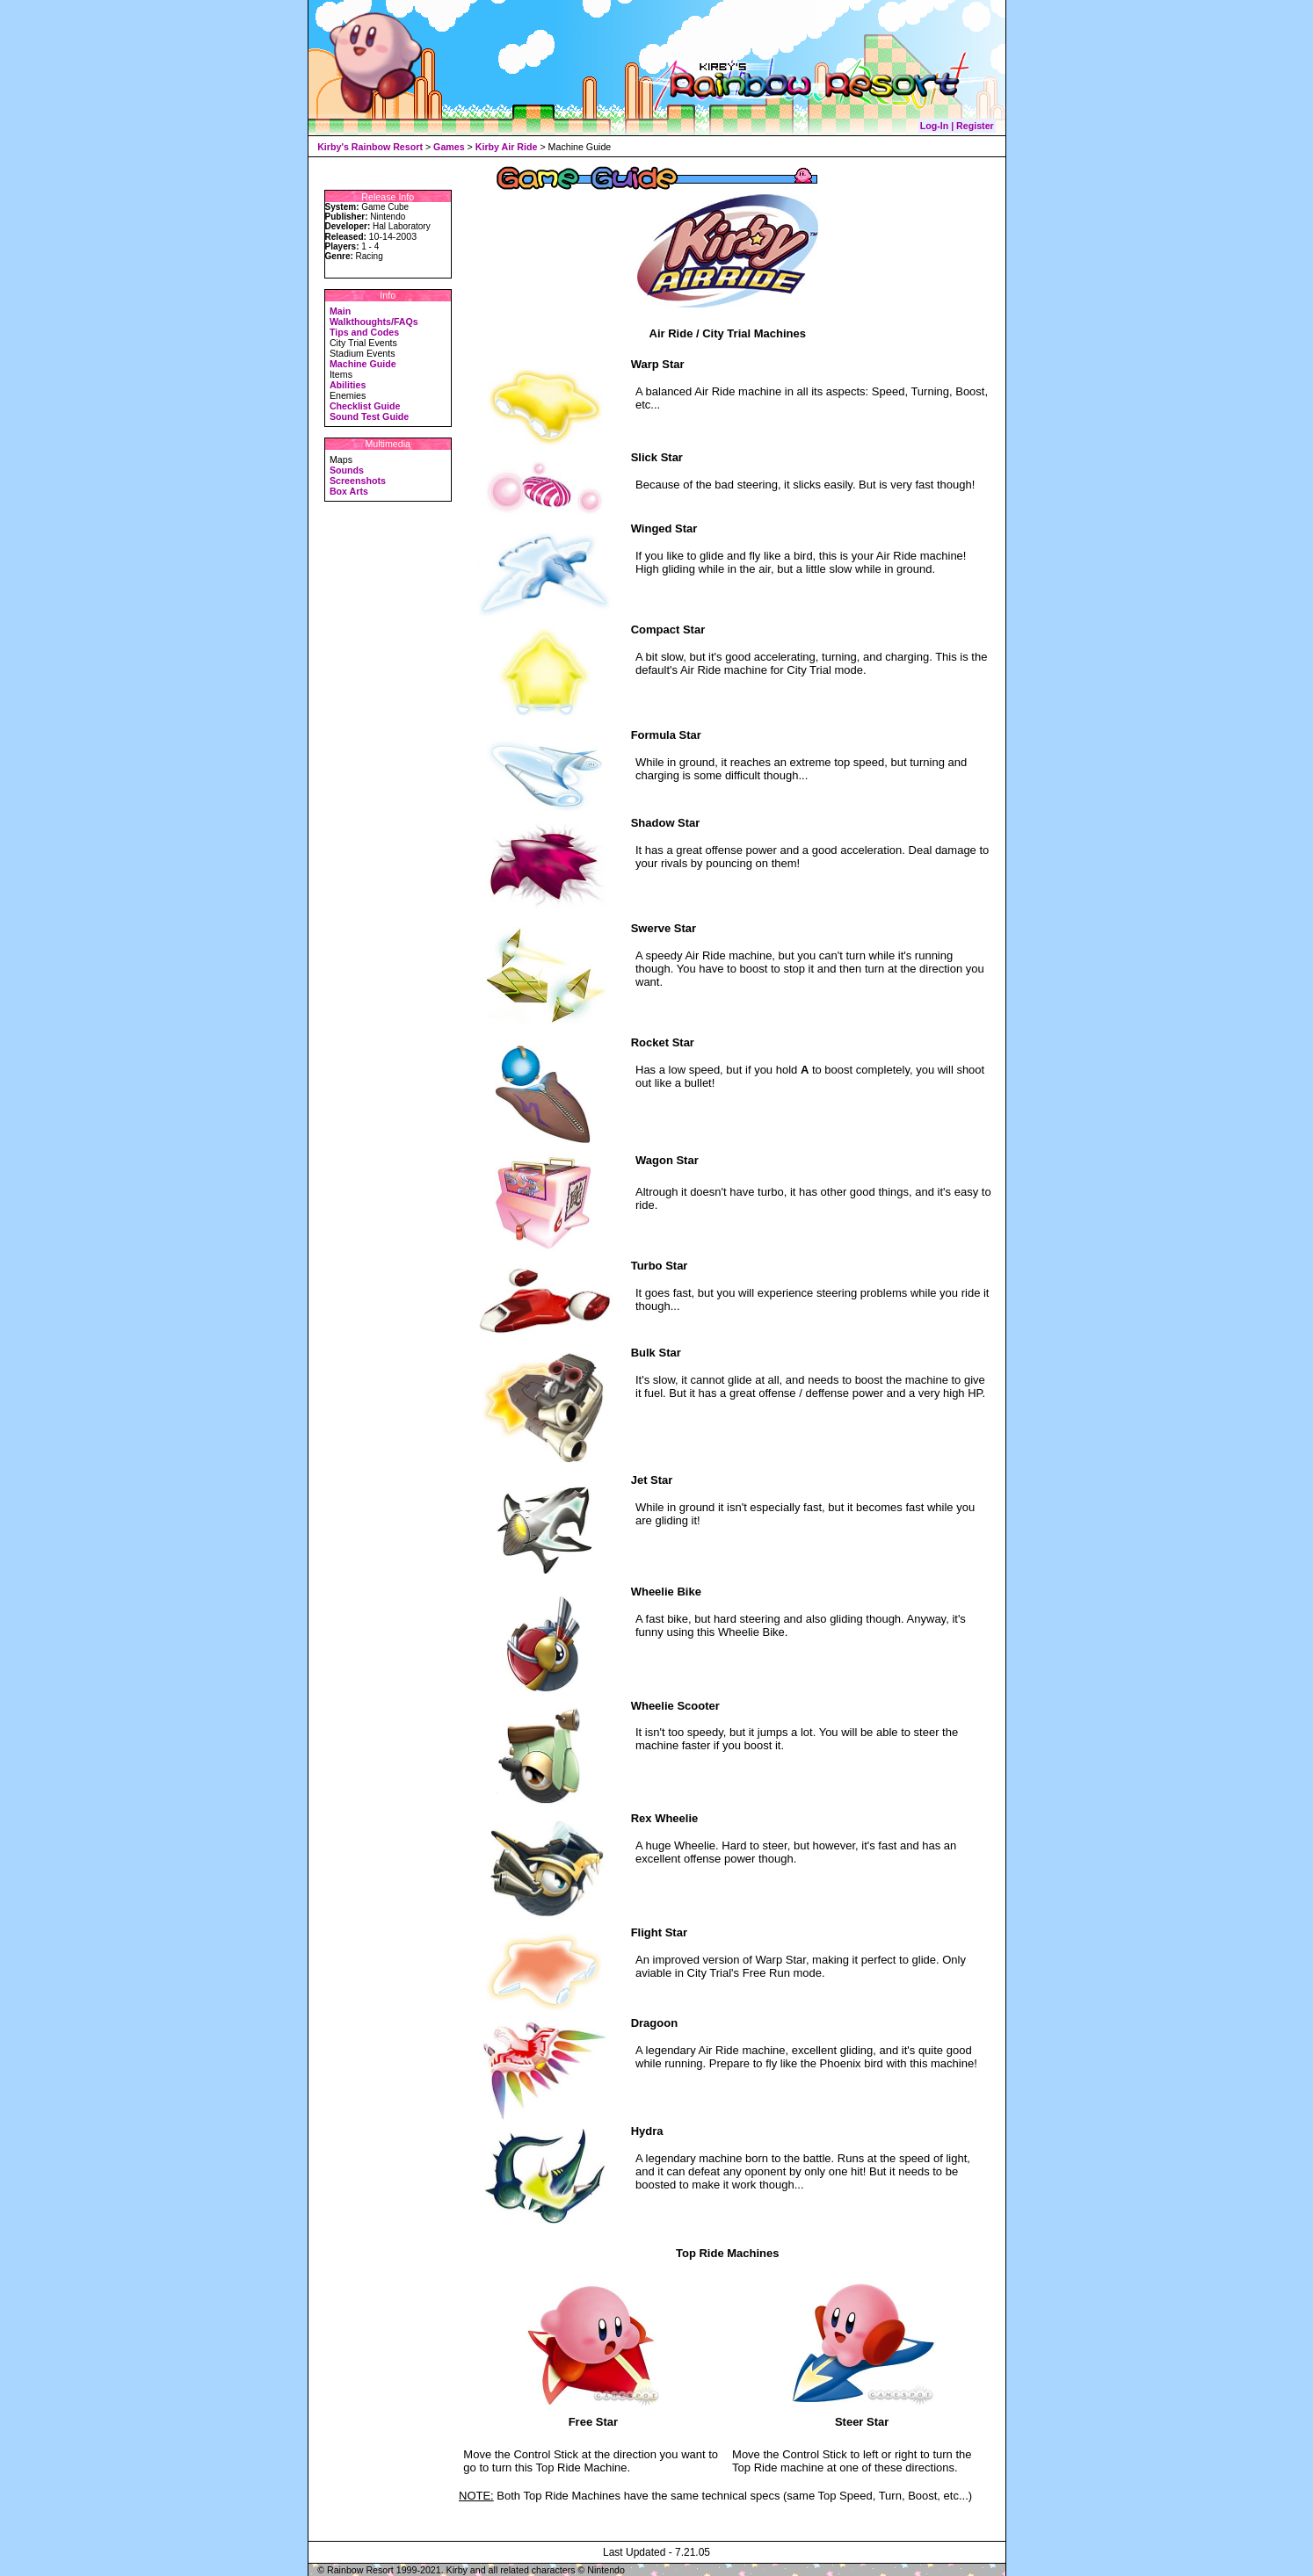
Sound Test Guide (369, 416)
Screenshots (358, 480)
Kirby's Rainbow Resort (370, 146)
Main (340, 311)
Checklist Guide (365, 406)
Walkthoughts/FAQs (374, 321)
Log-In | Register (957, 125)
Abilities (348, 385)
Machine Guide (363, 363)
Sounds (347, 470)
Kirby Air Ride (506, 146)
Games (449, 146)
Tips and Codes (364, 332)
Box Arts (349, 491)
